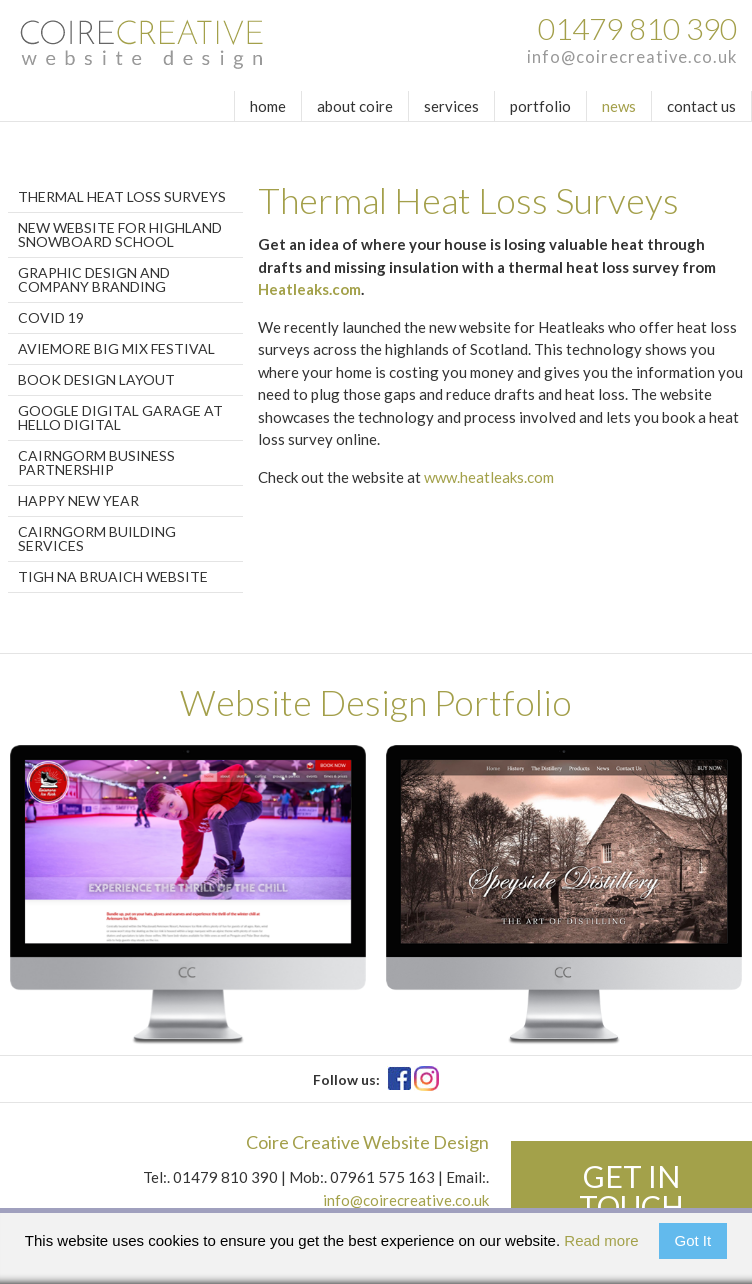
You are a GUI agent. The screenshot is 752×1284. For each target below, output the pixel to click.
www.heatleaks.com (489, 477)
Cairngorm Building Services (97, 538)
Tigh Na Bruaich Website (113, 576)
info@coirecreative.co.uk (632, 57)
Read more (601, 1240)
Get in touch (631, 1191)
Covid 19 (51, 317)
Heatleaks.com (309, 289)
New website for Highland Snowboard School (120, 234)
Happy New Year (78, 500)
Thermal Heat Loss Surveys (122, 196)
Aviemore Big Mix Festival (116, 348)
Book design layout (96, 379)
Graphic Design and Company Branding (94, 279)
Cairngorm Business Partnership (96, 462)
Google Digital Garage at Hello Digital (120, 417)
